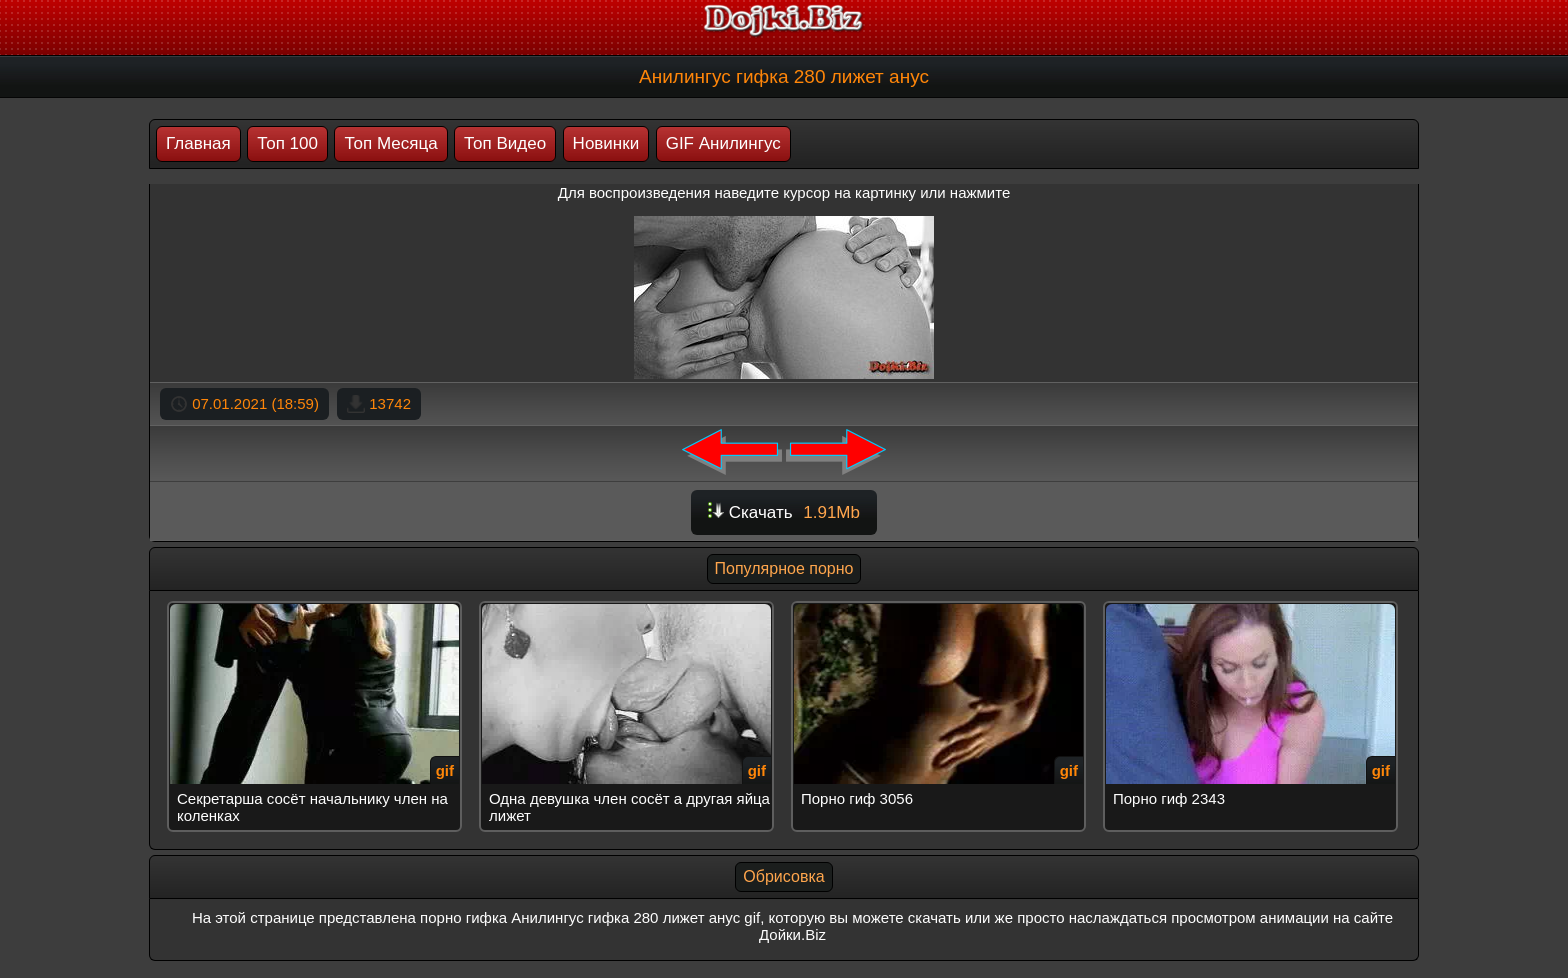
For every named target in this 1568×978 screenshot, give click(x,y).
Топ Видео (505, 143)
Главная (198, 143)
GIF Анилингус (723, 143)
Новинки (606, 143)
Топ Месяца (390, 143)
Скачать (784, 512)
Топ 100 (287, 143)
